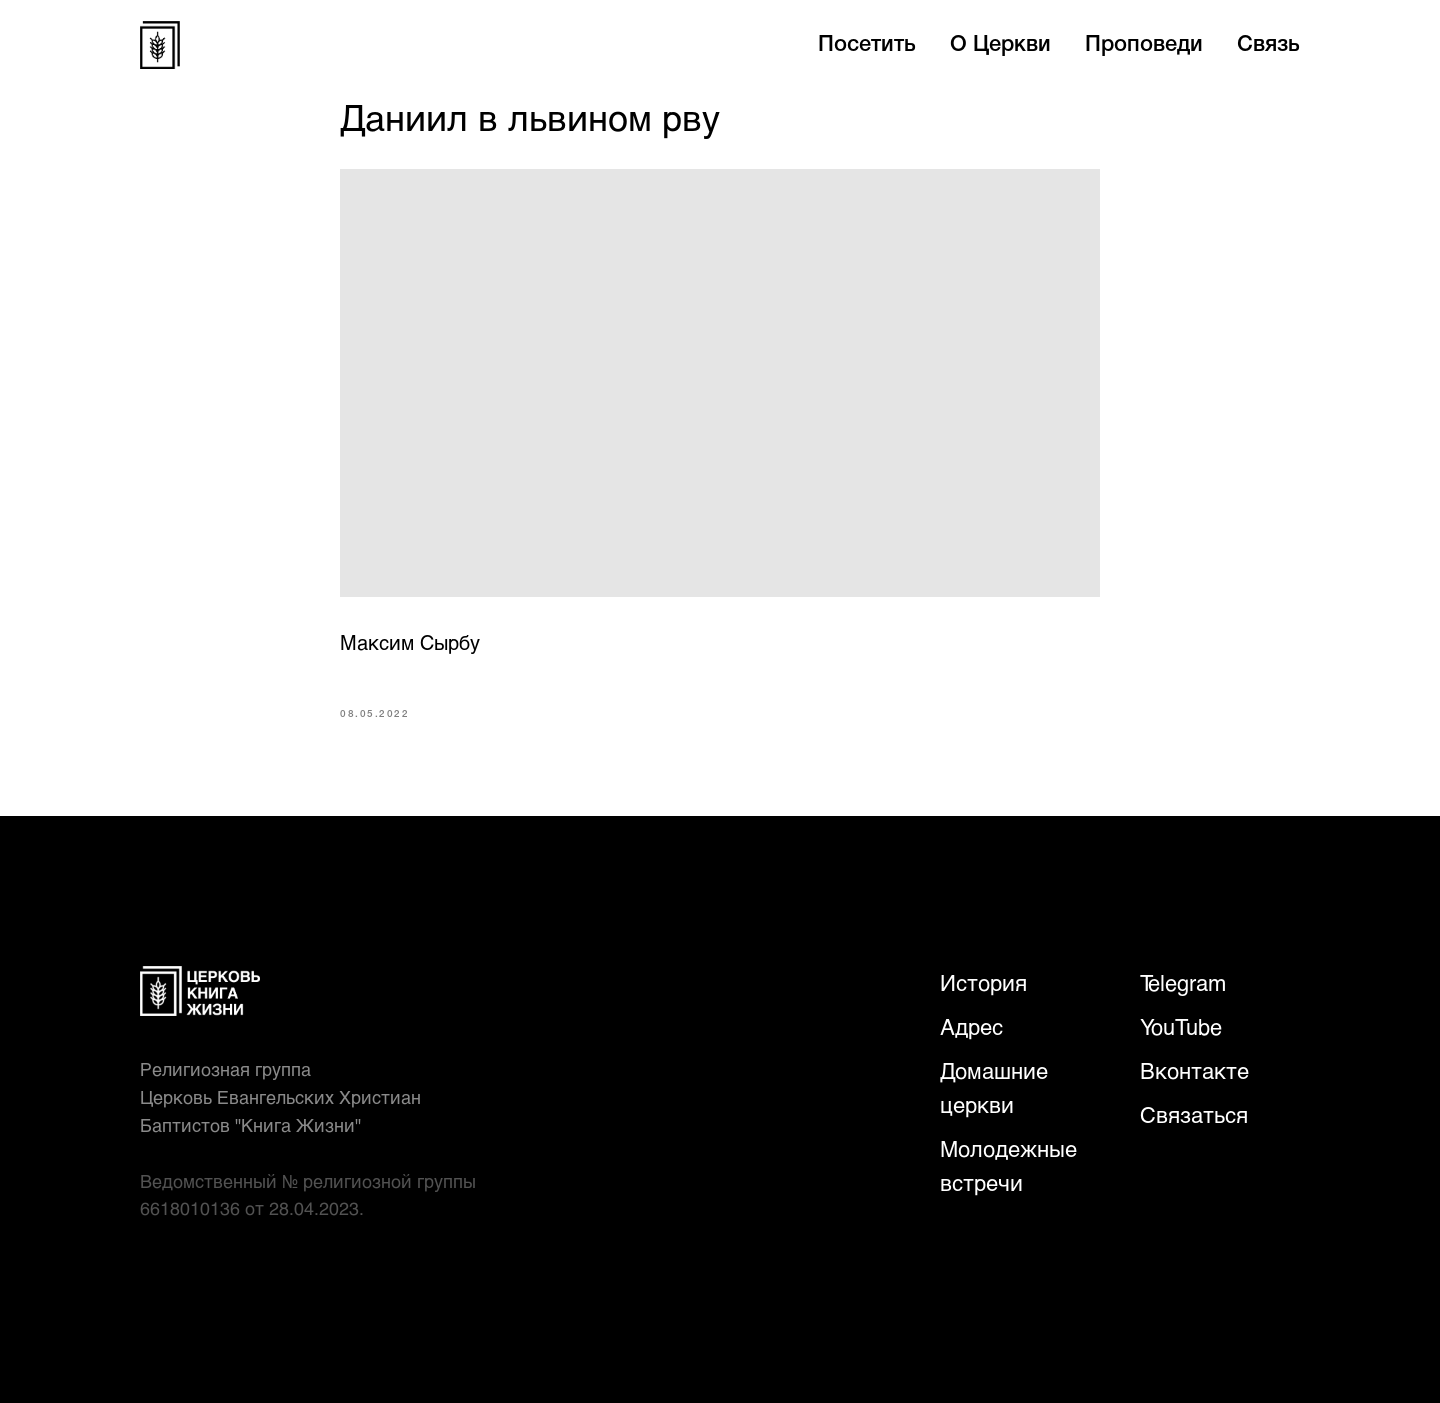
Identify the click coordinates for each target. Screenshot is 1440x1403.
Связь (1268, 45)
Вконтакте (1194, 1070)
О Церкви (1000, 45)
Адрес (971, 1026)
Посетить (867, 45)
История (983, 982)
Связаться (1194, 1114)
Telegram (1183, 982)
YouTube (1181, 1026)
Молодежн (994, 1148)
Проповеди (1144, 45)
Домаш (975, 1070)
